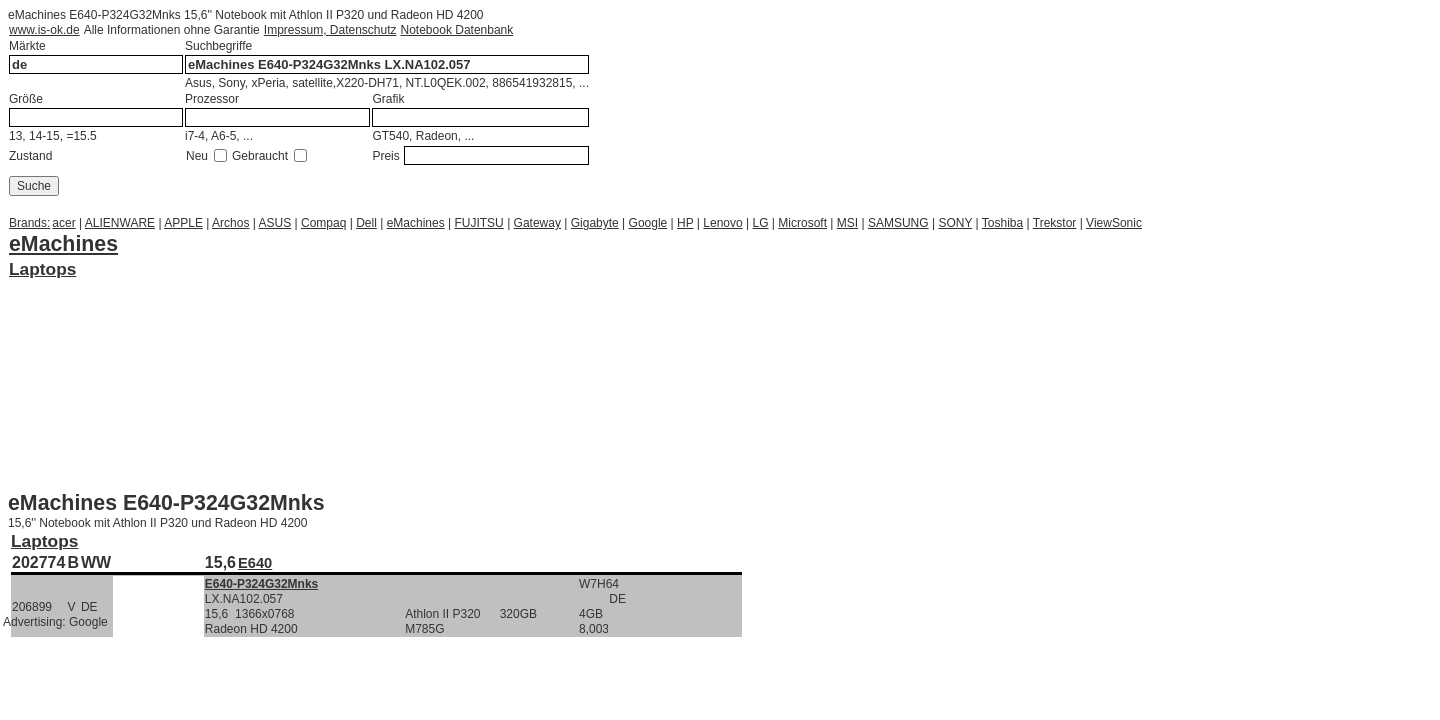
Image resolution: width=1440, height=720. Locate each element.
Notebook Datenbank (457, 30)
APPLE (183, 223)
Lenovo (722, 223)
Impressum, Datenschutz (330, 30)
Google (648, 223)
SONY (955, 223)
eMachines (416, 223)
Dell (366, 223)
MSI (847, 223)
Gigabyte (595, 223)
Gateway (537, 223)
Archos (230, 223)
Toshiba (1002, 223)
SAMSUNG (898, 223)
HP (685, 223)
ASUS (275, 223)
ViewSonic (1114, 223)
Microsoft (802, 223)
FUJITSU (478, 223)
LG (761, 223)
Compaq (323, 223)
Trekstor (1055, 223)
